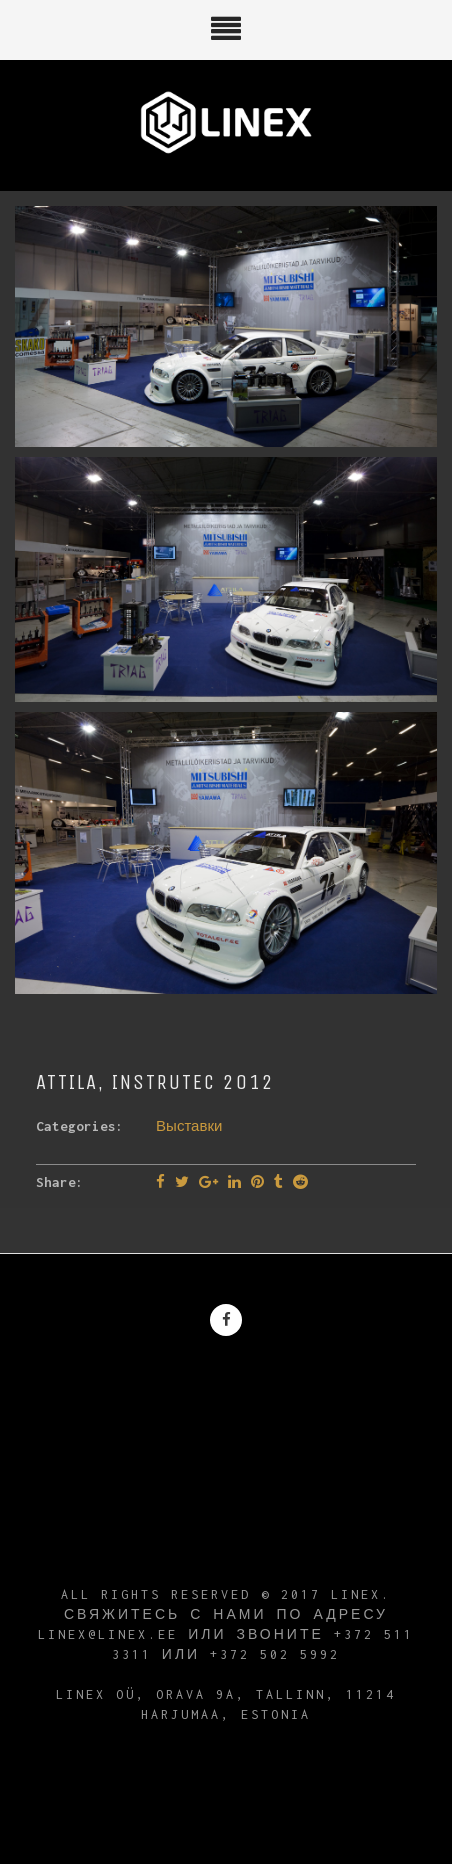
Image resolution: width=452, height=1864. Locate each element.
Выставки (189, 1126)
